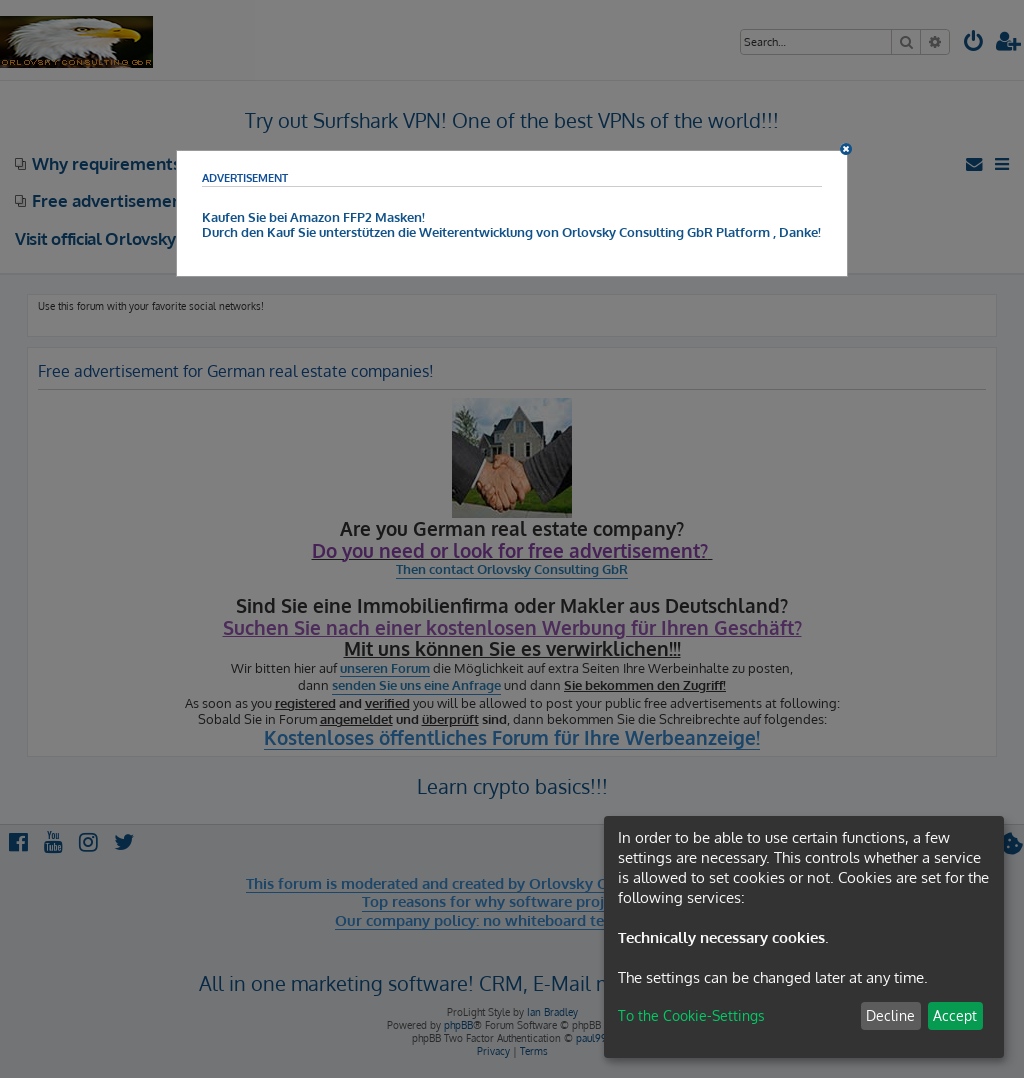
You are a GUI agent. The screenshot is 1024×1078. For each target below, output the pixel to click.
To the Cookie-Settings (691, 1015)
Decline (890, 1015)
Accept (955, 1015)
